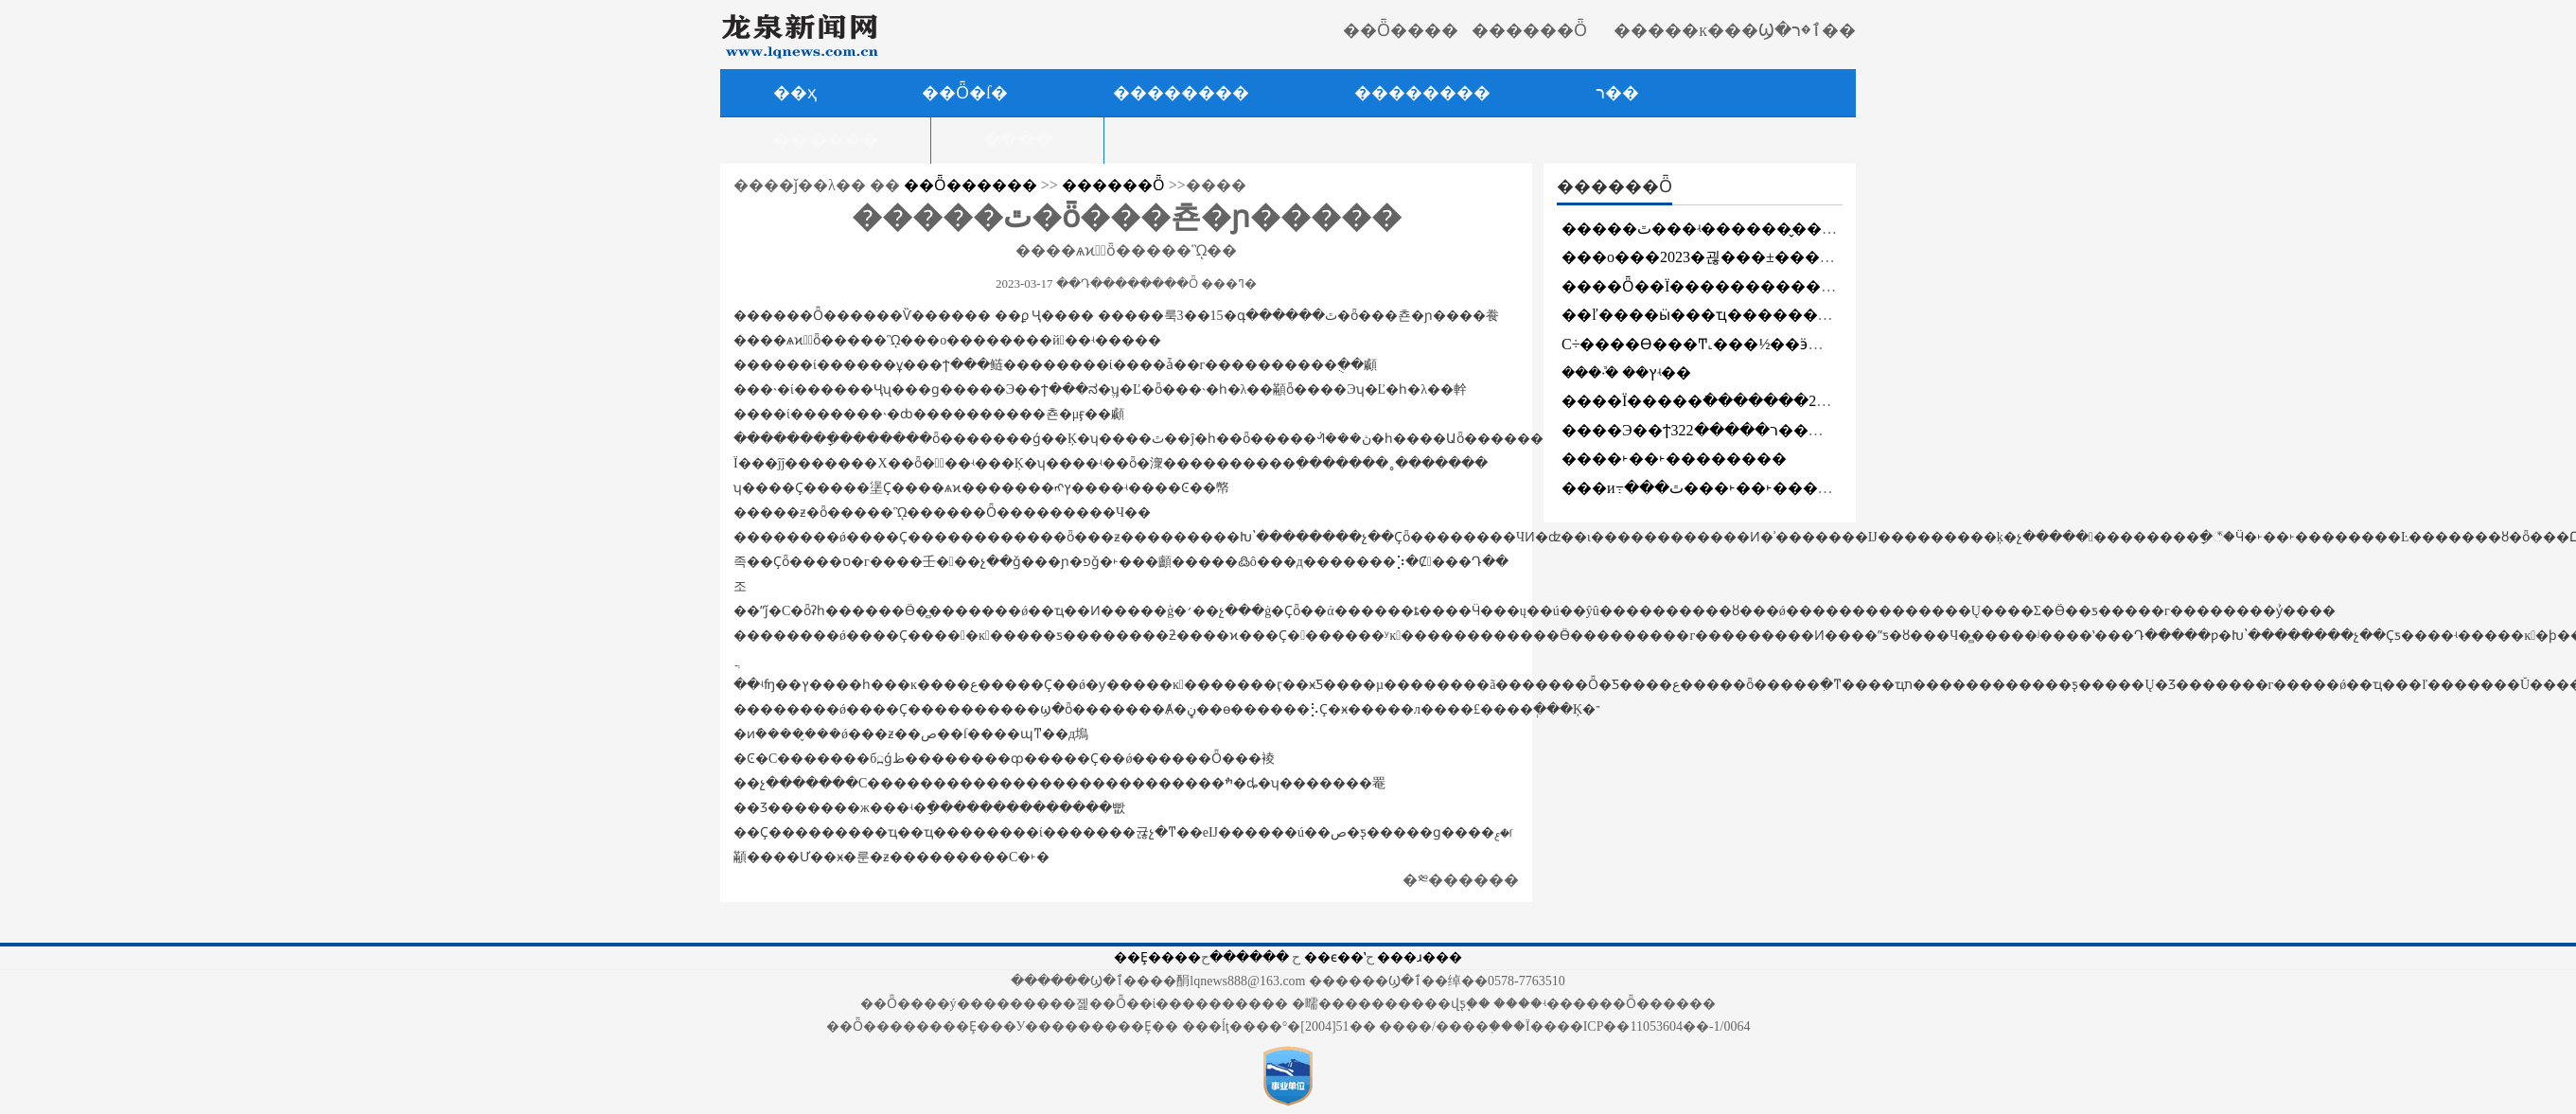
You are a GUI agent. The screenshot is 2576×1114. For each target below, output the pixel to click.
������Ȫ (1113, 185)
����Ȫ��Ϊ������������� (1713, 286)
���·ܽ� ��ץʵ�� (1626, 372)
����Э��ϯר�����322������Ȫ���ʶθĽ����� (1792, 430)
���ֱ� (1017, 140)
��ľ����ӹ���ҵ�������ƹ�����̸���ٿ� (1776, 315)
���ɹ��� (1419, 957)
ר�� (1617, 92)
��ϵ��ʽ (1335, 957)
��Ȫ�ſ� (965, 92)
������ (1249, 957)
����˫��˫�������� (1674, 459)
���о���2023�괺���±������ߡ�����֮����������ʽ (1823, 257)
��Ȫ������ (970, 185)
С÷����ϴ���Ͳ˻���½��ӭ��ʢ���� (1733, 344)
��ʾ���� (825, 140)
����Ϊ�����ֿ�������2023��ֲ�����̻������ (1801, 401)
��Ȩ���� (1157, 957)
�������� (1422, 92)
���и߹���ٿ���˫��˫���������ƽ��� (1761, 488)
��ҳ (795, 92)
